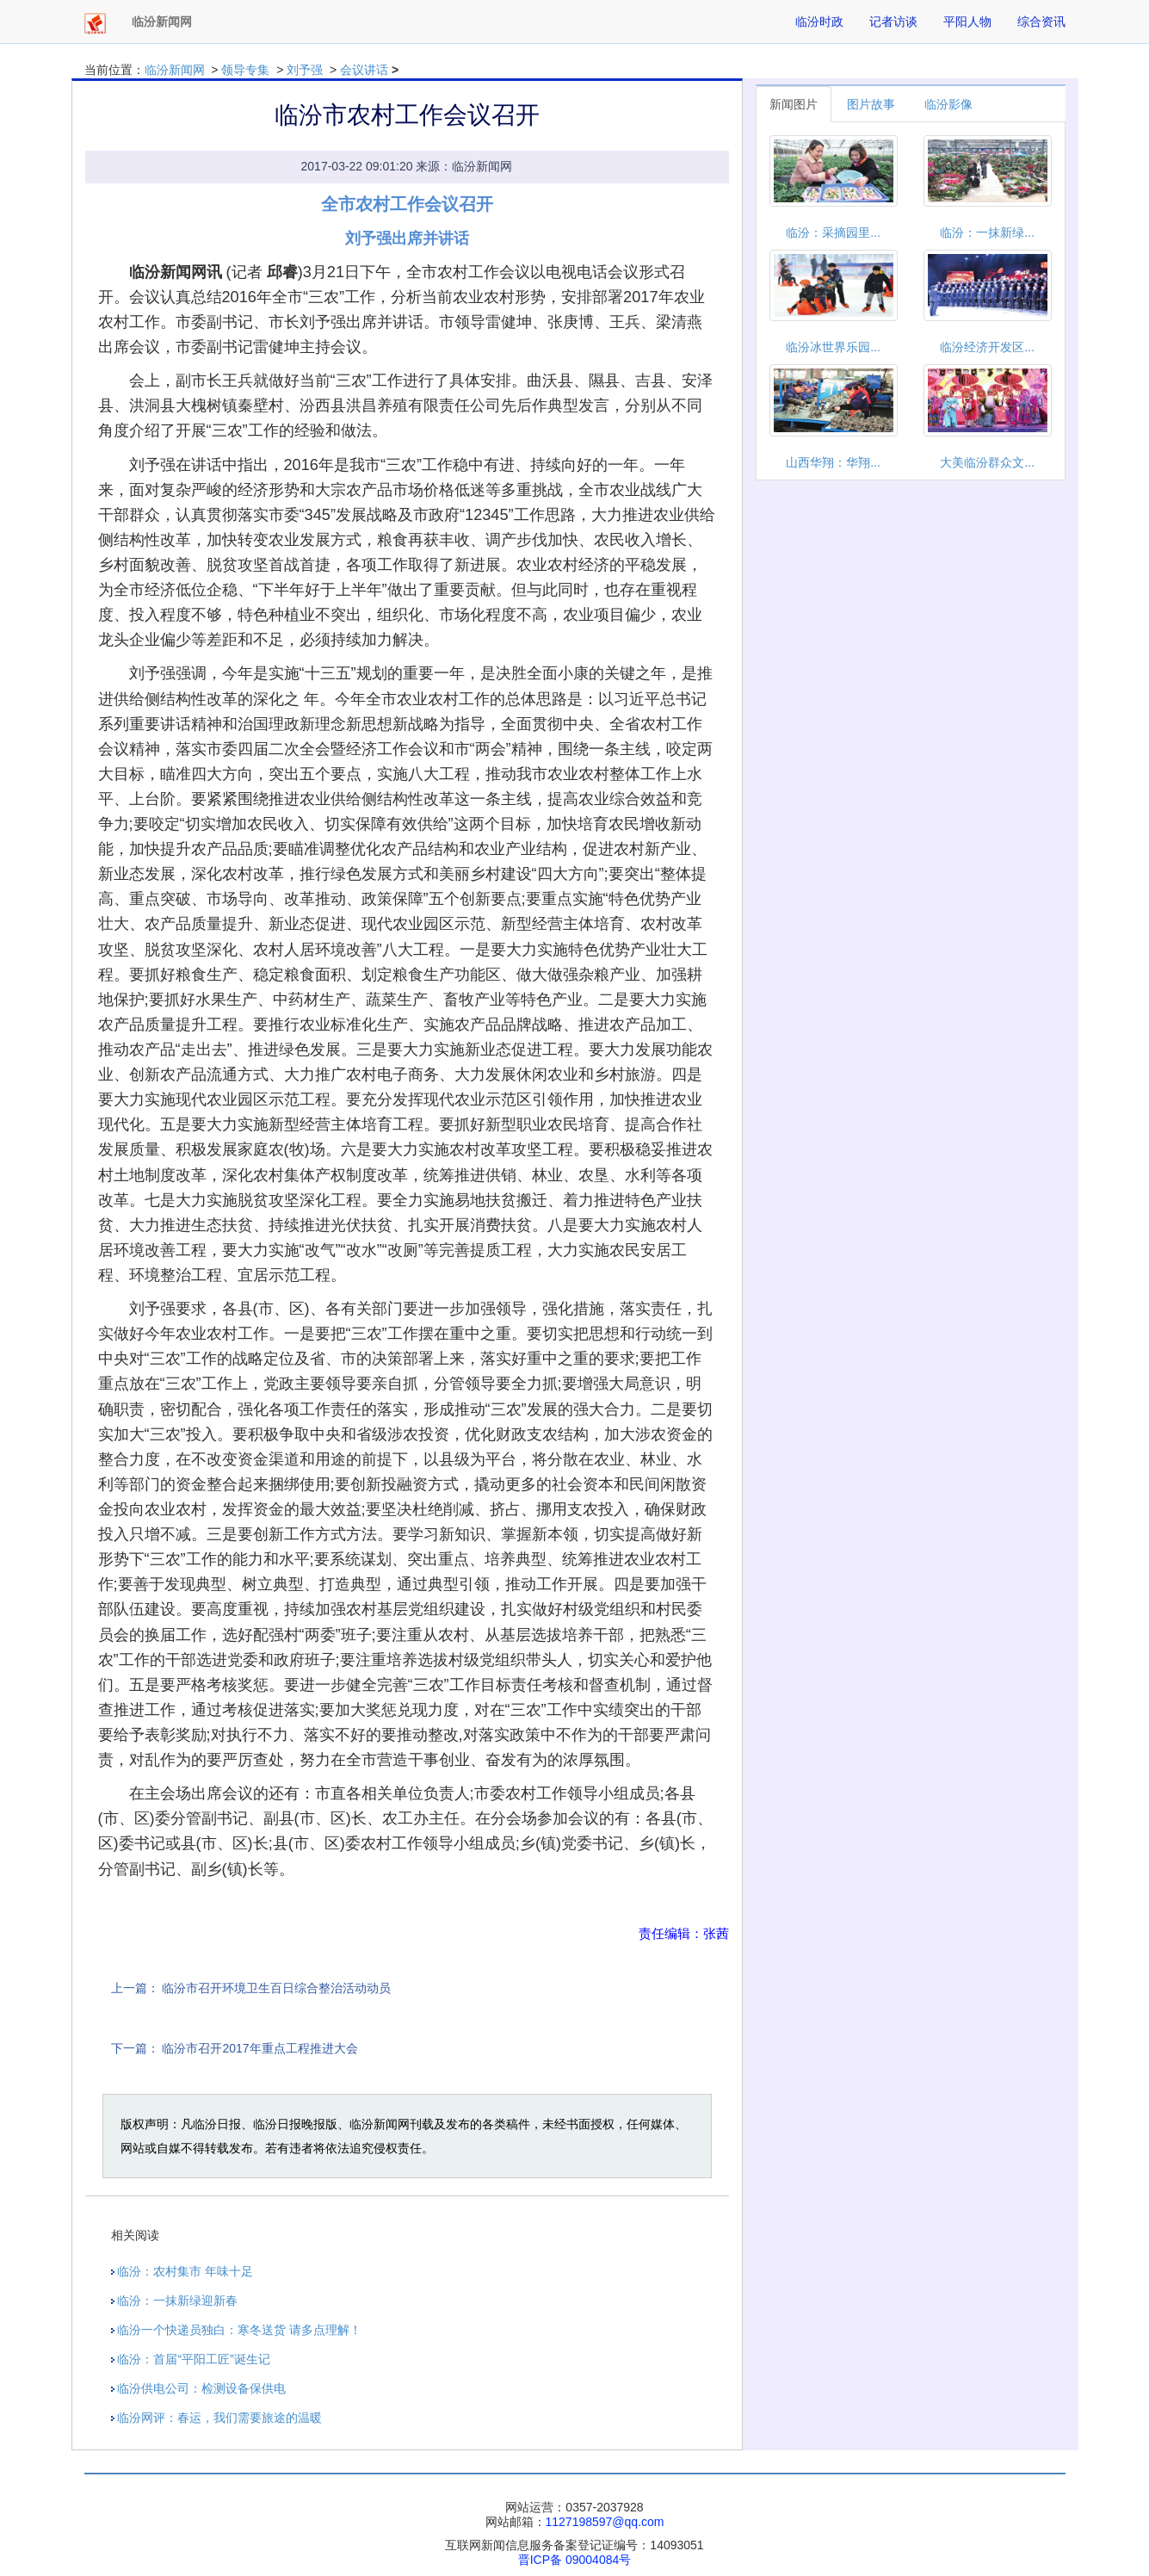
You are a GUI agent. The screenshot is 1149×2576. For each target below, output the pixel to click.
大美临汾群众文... (987, 462)
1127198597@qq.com (605, 2522)
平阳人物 (967, 21)
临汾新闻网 (175, 70)
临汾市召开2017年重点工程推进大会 (259, 2048)
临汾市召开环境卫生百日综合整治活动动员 (276, 1988)
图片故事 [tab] (871, 104)
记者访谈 (893, 21)
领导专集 (245, 70)
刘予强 (305, 70)
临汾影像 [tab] (948, 104)
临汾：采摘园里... (833, 232)
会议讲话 (364, 70)
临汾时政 (819, 21)
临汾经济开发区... (987, 347)
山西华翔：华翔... (833, 462)
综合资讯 (1041, 21)
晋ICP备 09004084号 (575, 2560)
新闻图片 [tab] (793, 104)
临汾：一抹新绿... (987, 232)
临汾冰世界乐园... (833, 347)
